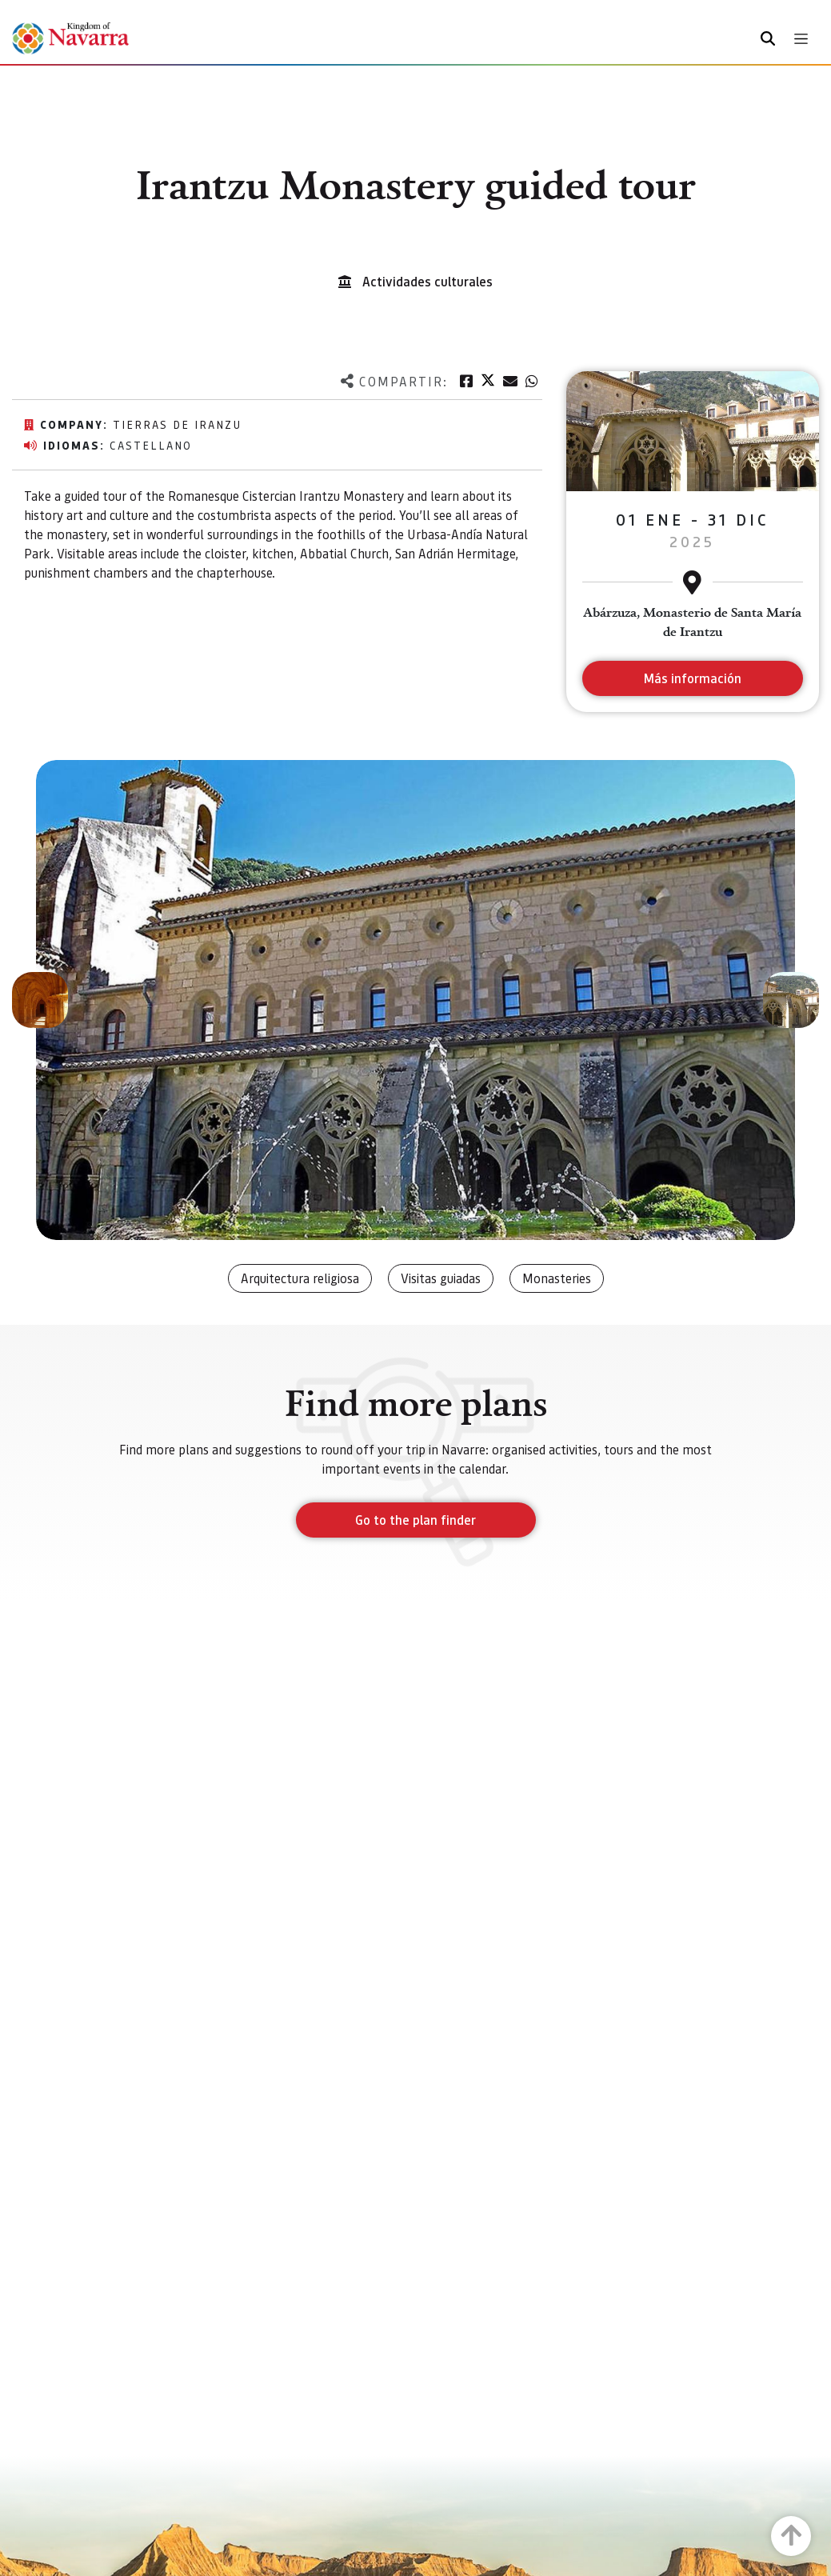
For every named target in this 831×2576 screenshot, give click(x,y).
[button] (40, 1000)
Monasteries (556, 1278)
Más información (692, 678)
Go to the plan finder (415, 1519)
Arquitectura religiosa (300, 1278)
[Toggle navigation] (801, 38)
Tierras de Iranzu (177, 424)
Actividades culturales (427, 281)
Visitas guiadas (441, 1278)
